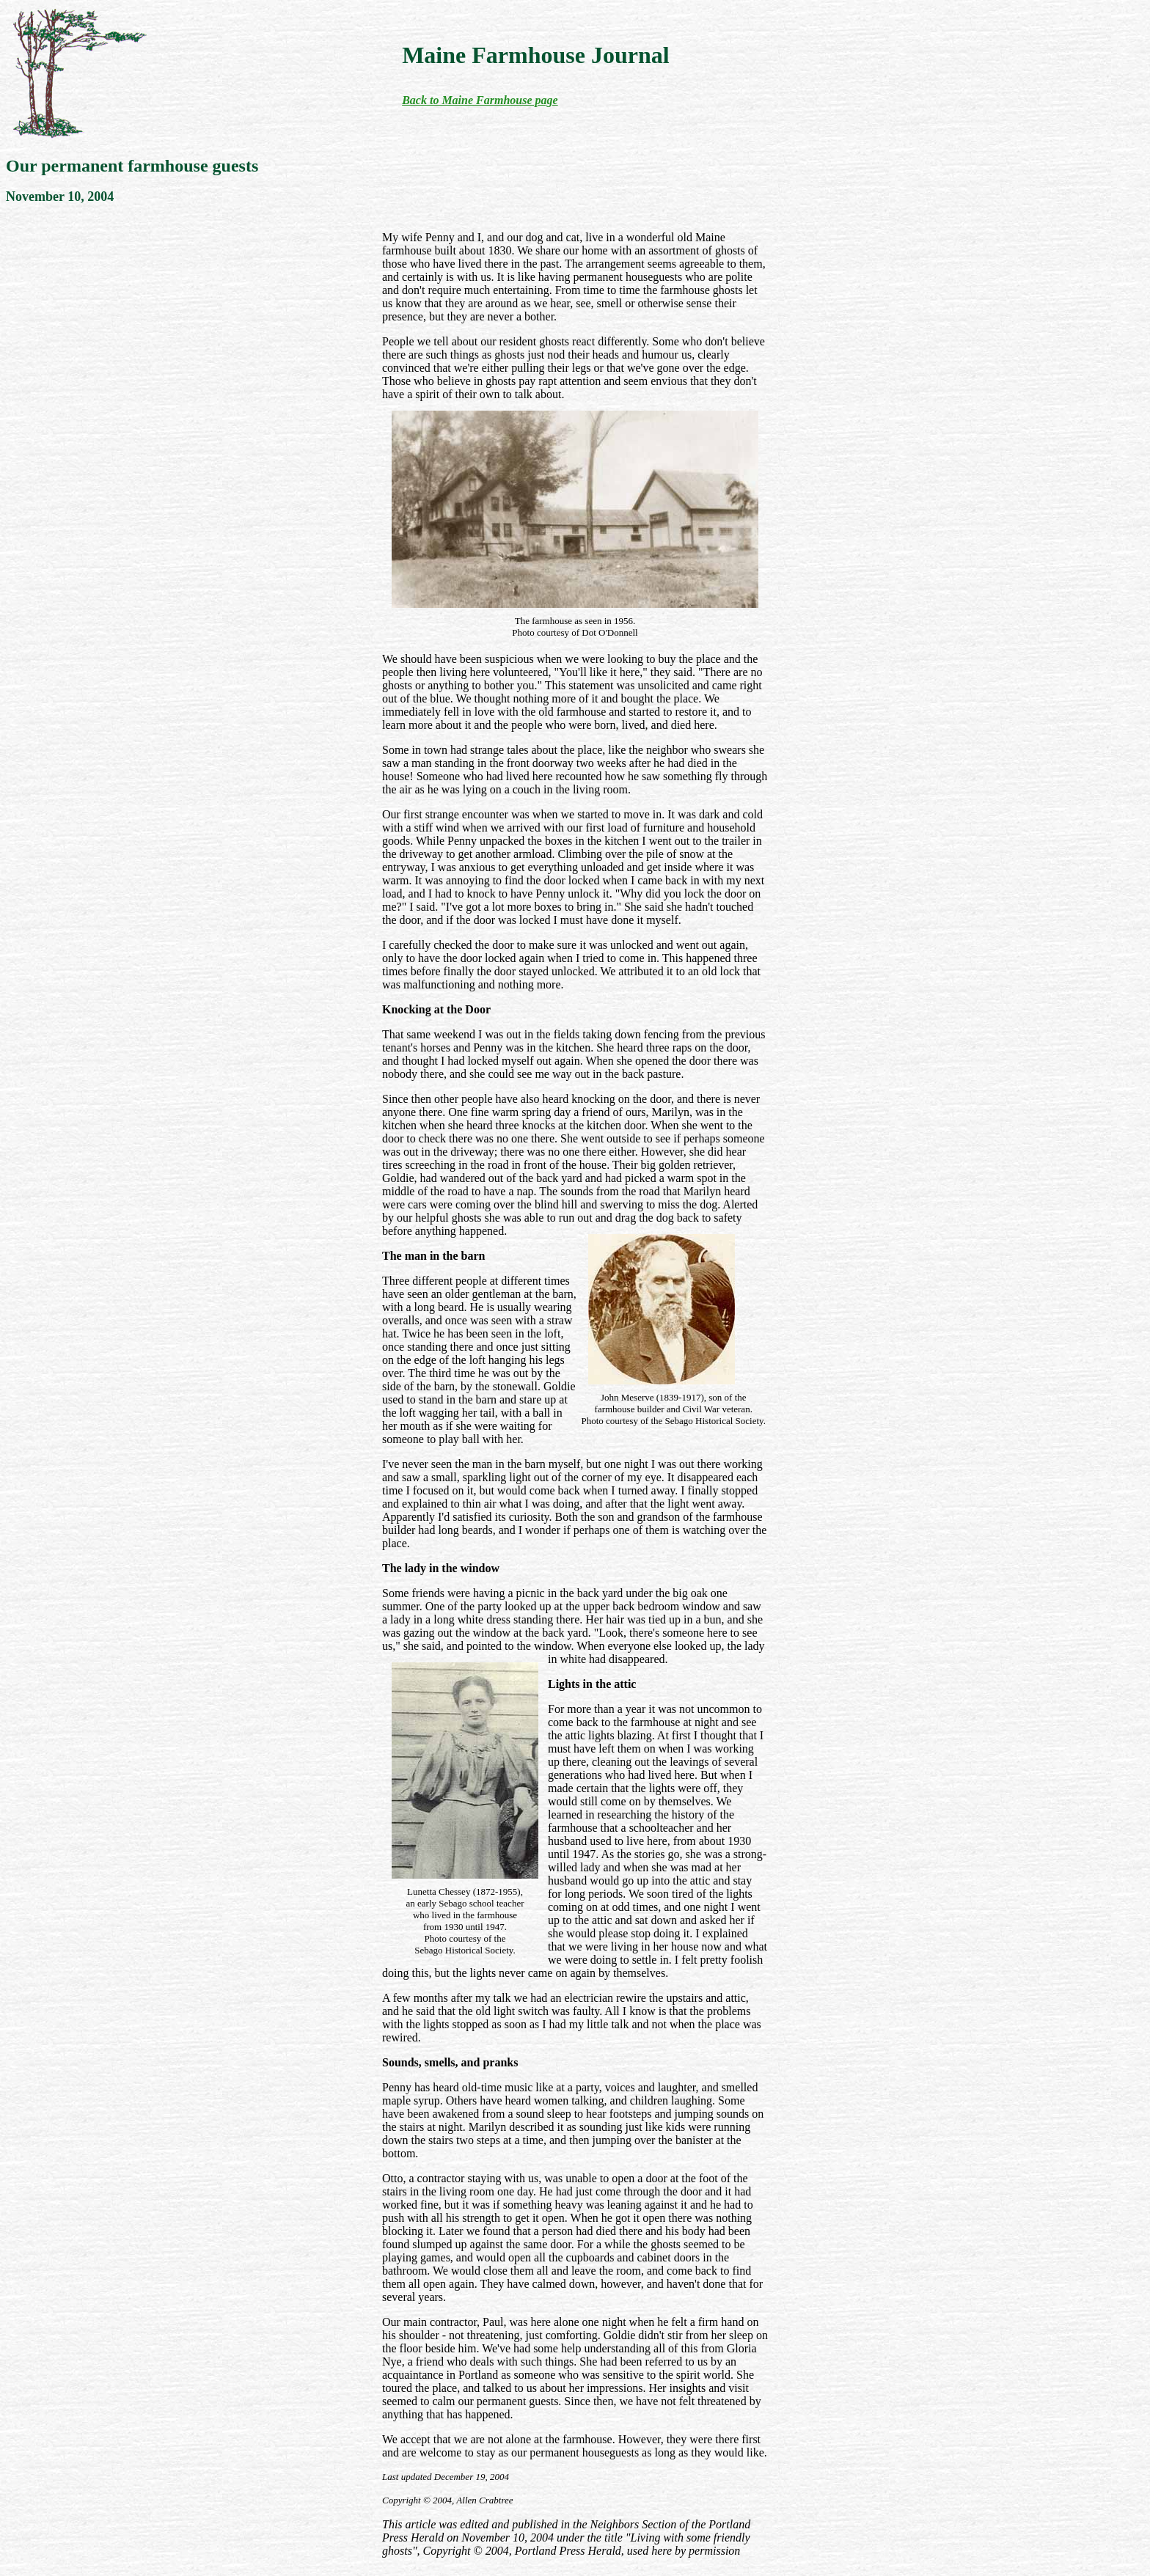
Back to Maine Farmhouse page (479, 100)
